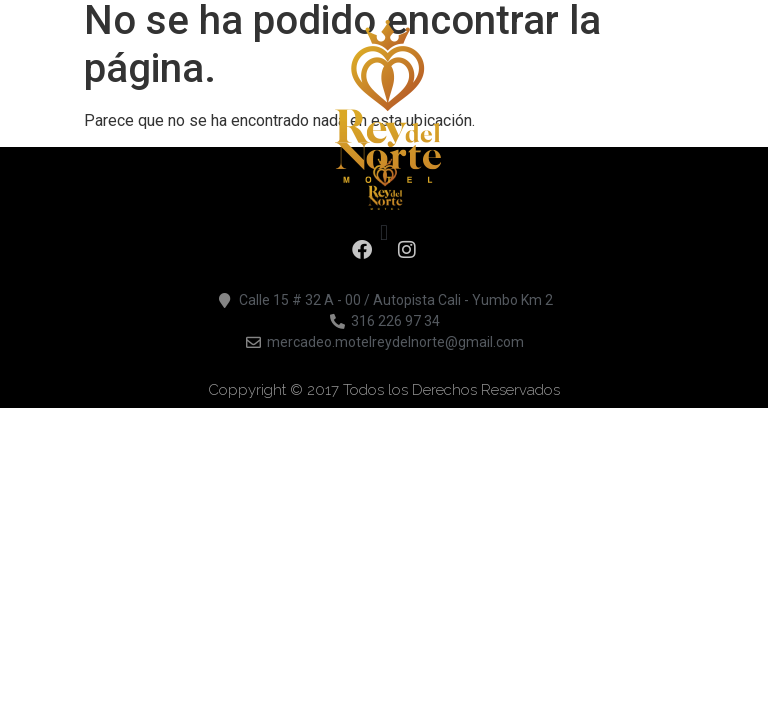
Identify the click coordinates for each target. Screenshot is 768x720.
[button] (383, 232)
